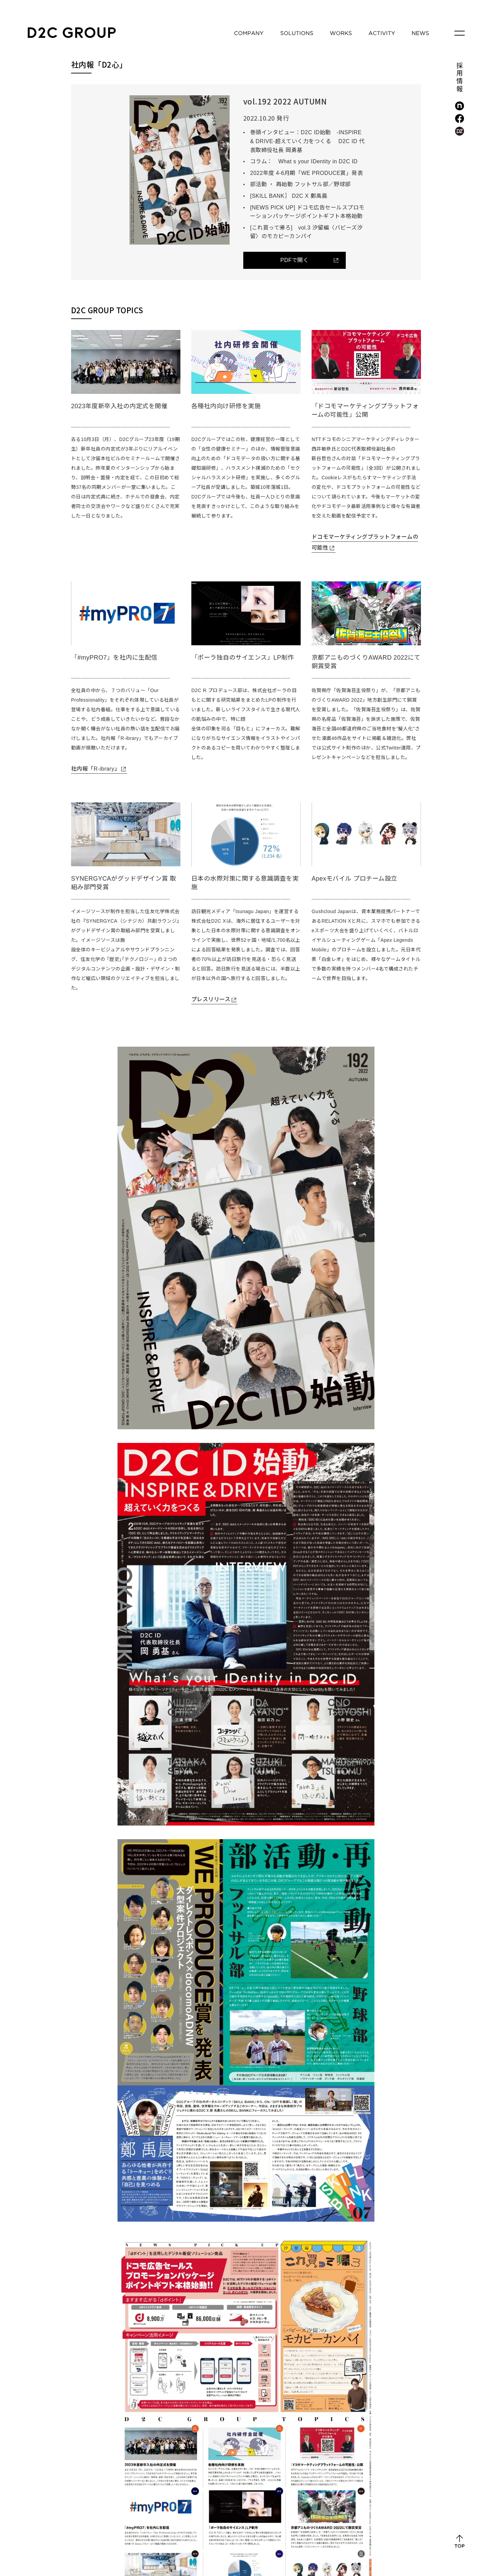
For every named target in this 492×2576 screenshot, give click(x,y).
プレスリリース (210, 999)
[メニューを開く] (459, 33)
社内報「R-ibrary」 (95, 769)
